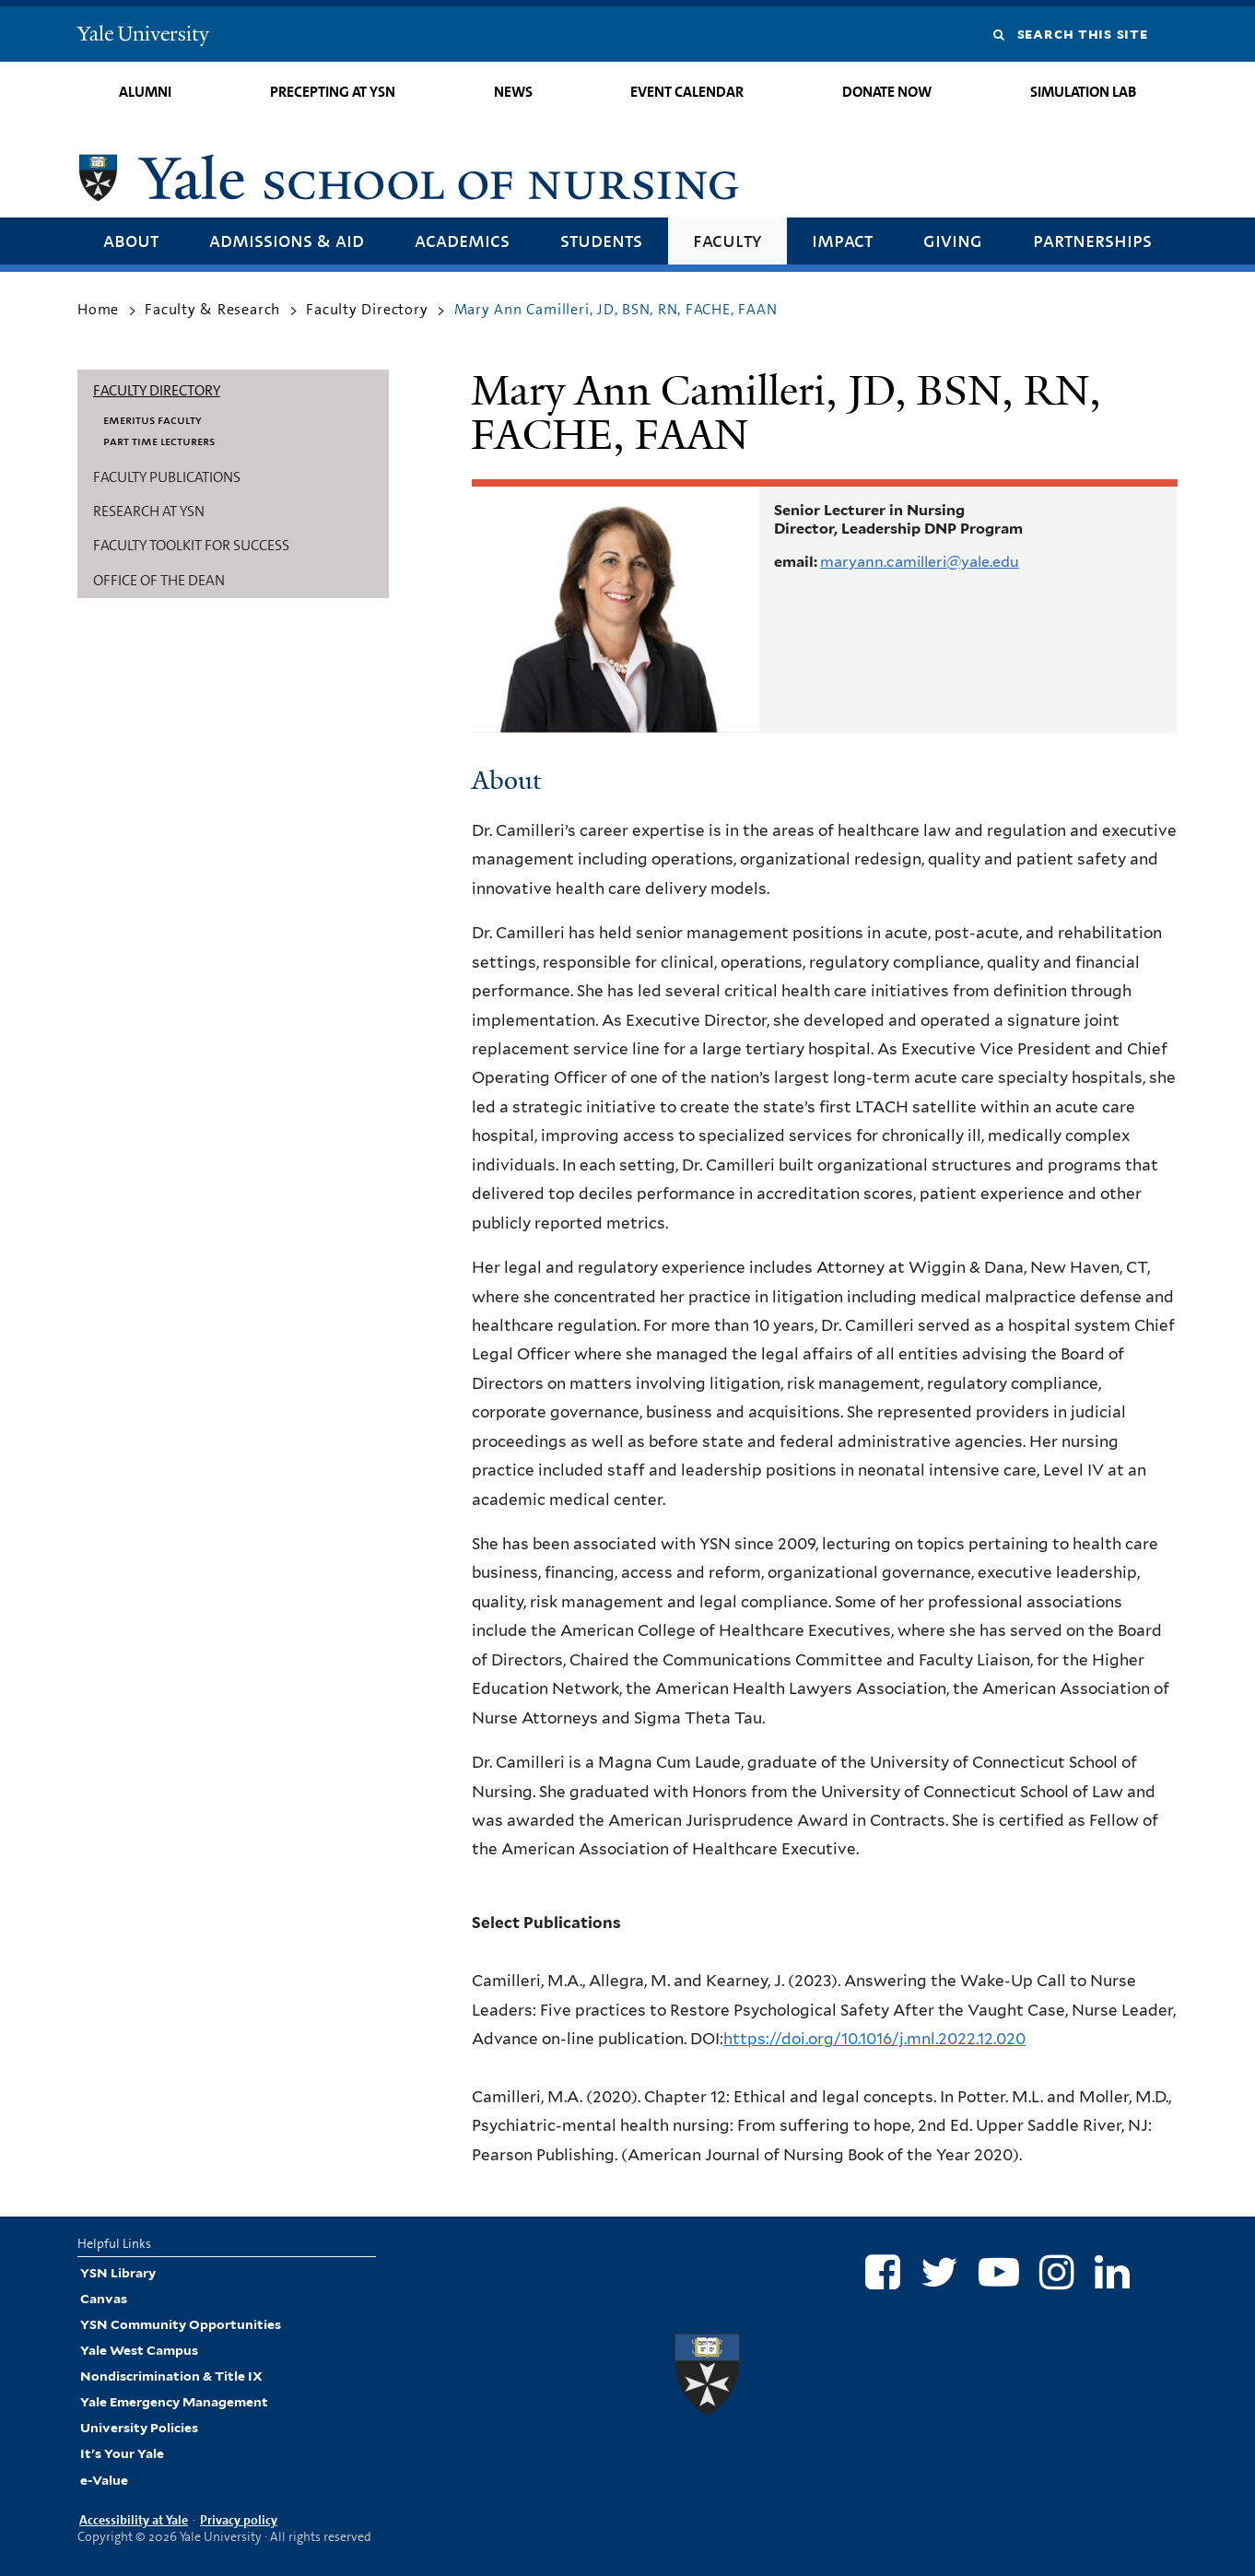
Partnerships (1092, 240)
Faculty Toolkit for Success (191, 545)
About (130, 240)
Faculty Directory (367, 309)
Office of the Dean (159, 580)
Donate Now (887, 91)
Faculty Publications (166, 477)
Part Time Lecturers (159, 440)
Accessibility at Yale (133, 2519)
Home (98, 309)
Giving (952, 240)
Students (601, 240)
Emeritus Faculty (152, 419)
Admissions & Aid (286, 240)
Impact (842, 240)
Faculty (727, 240)
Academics (462, 240)
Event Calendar (687, 91)
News (513, 91)
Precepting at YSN (332, 91)
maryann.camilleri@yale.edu (919, 561)
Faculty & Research (212, 309)
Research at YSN (149, 511)
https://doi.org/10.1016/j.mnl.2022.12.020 (874, 2038)
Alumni (145, 91)
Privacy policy (238, 2519)
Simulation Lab (1083, 91)
